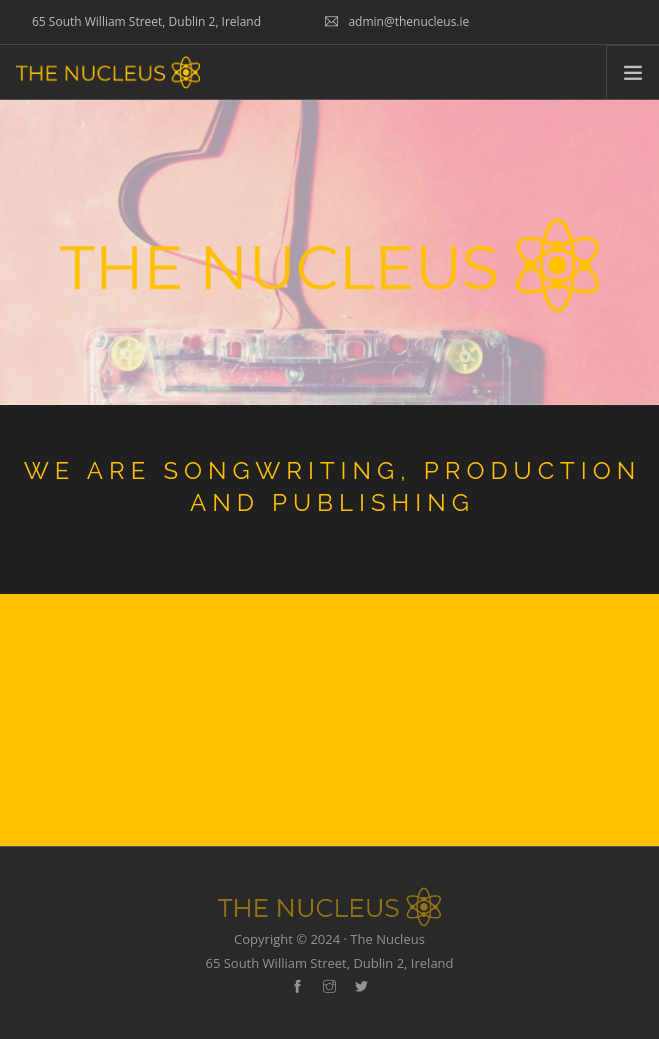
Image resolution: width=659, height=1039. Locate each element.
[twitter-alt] (361, 987)
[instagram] (329, 987)
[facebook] (297, 987)
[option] (329, 495)
